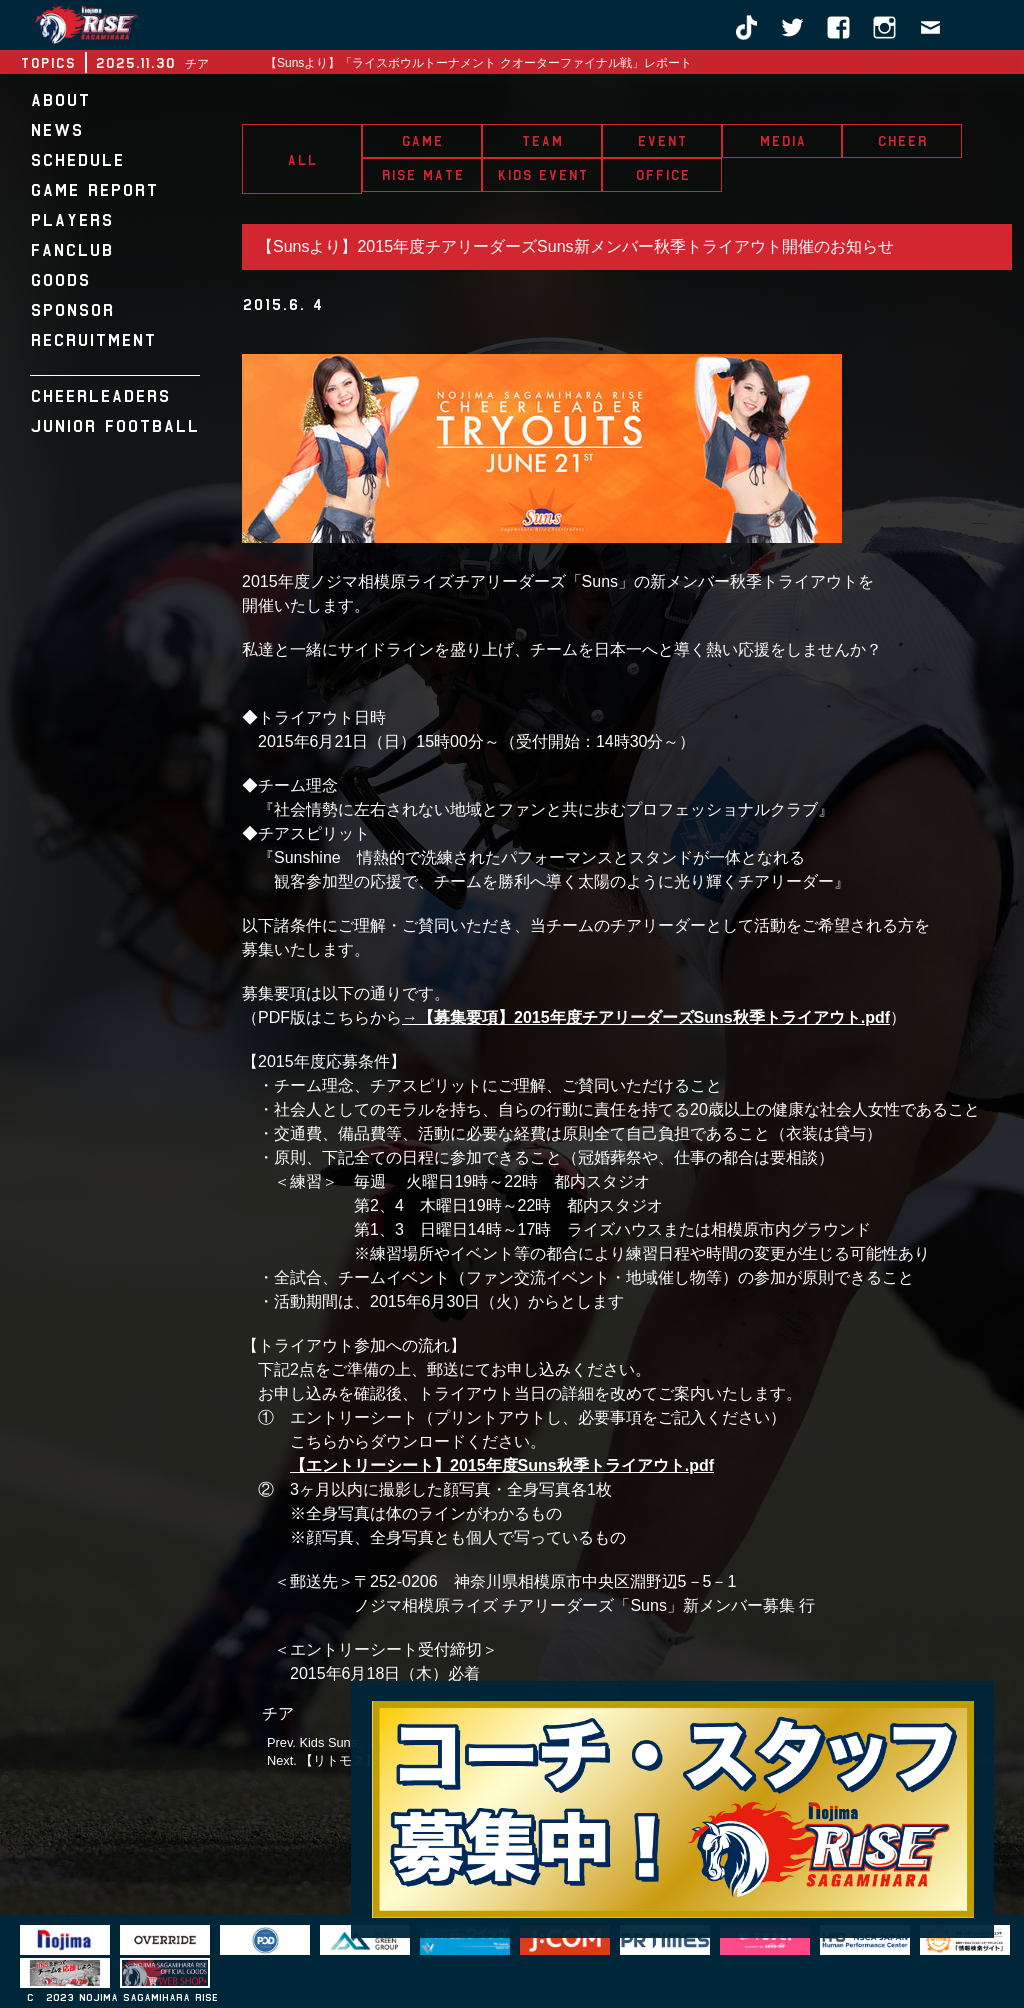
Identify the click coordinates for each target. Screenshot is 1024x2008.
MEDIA (782, 141)
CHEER (902, 141)
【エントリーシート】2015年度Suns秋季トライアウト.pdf (502, 1465)
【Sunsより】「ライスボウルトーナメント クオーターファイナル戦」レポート (478, 63)
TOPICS (47, 63)
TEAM (542, 141)
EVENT (662, 141)
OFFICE (662, 175)
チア (278, 1713)
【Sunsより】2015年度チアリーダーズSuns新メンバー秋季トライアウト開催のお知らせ (575, 246)
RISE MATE (422, 175)
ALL (302, 160)
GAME (422, 141)
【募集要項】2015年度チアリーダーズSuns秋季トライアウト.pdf (654, 1017)
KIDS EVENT (542, 175)
